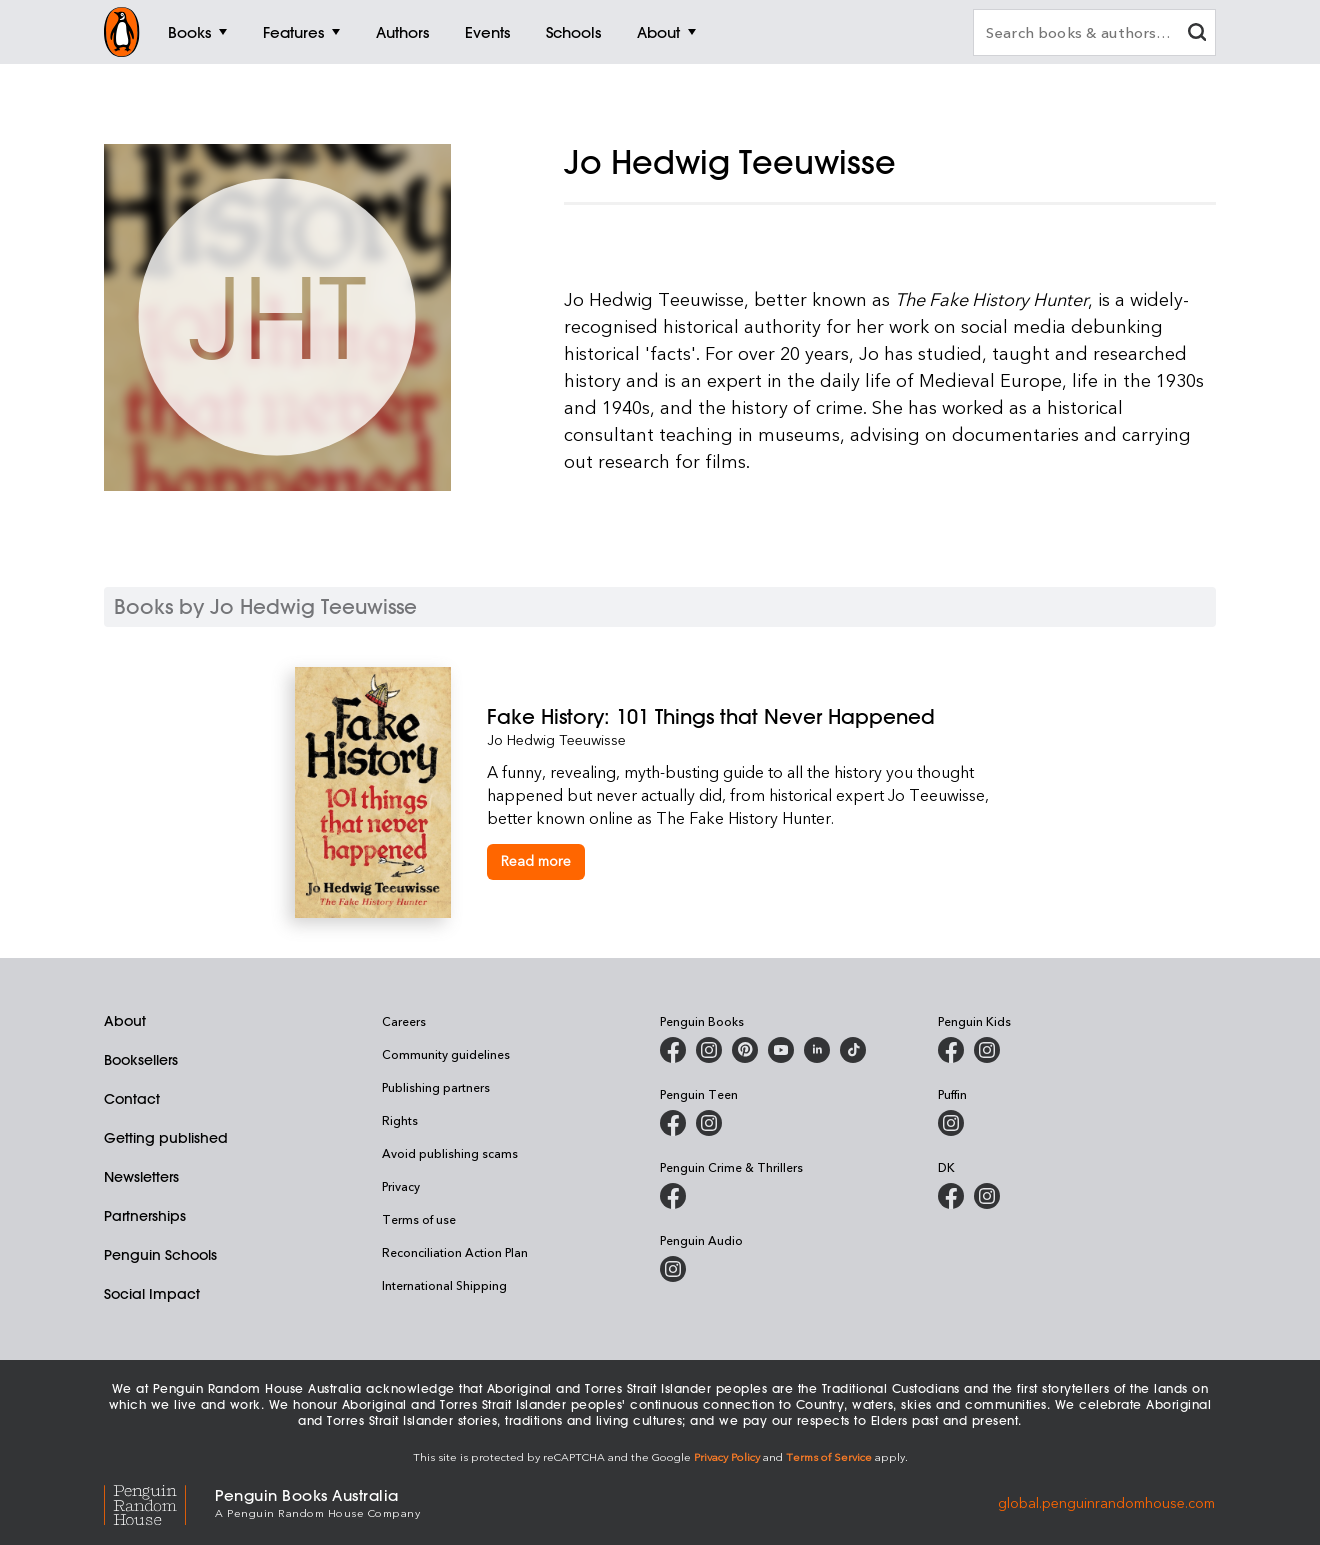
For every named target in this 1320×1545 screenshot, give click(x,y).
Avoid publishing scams (450, 1153)
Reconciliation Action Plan (455, 1252)
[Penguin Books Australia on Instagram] (709, 1050)
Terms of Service (829, 1456)
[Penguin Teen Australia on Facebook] (673, 1123)
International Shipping (444, 1285)
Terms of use (419, 1219)
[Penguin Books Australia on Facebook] (673, 1050)
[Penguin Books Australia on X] (745, 1050)
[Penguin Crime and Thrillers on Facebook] (673, 1196)
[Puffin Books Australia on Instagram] (951, 1123)
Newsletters (141, 1177)
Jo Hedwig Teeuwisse (556, 739)
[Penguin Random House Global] (159, 1501)
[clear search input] (1197, 34)
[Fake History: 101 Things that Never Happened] (756, 716)
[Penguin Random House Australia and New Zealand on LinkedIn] (817, 1050)
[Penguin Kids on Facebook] (951, 1050)
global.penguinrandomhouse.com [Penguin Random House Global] (1106, 1501)
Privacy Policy (727, 1456)
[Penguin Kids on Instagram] (987, 1050)
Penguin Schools (160, 1255)
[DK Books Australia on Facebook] (951, 1196)
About (125, 1021)
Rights (400, 1120)
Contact (132, 1099)
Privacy (401, 1186)
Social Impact (152, 1294)
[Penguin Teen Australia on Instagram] (709, 1123)
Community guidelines (446, 1054)
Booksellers (141, 1060)
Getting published (166, 1138)
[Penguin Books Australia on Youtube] (781, 1050)
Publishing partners (436, 1087)
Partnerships (145, 1216)
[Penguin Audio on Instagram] (673, 1269)
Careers (404, 1021)
